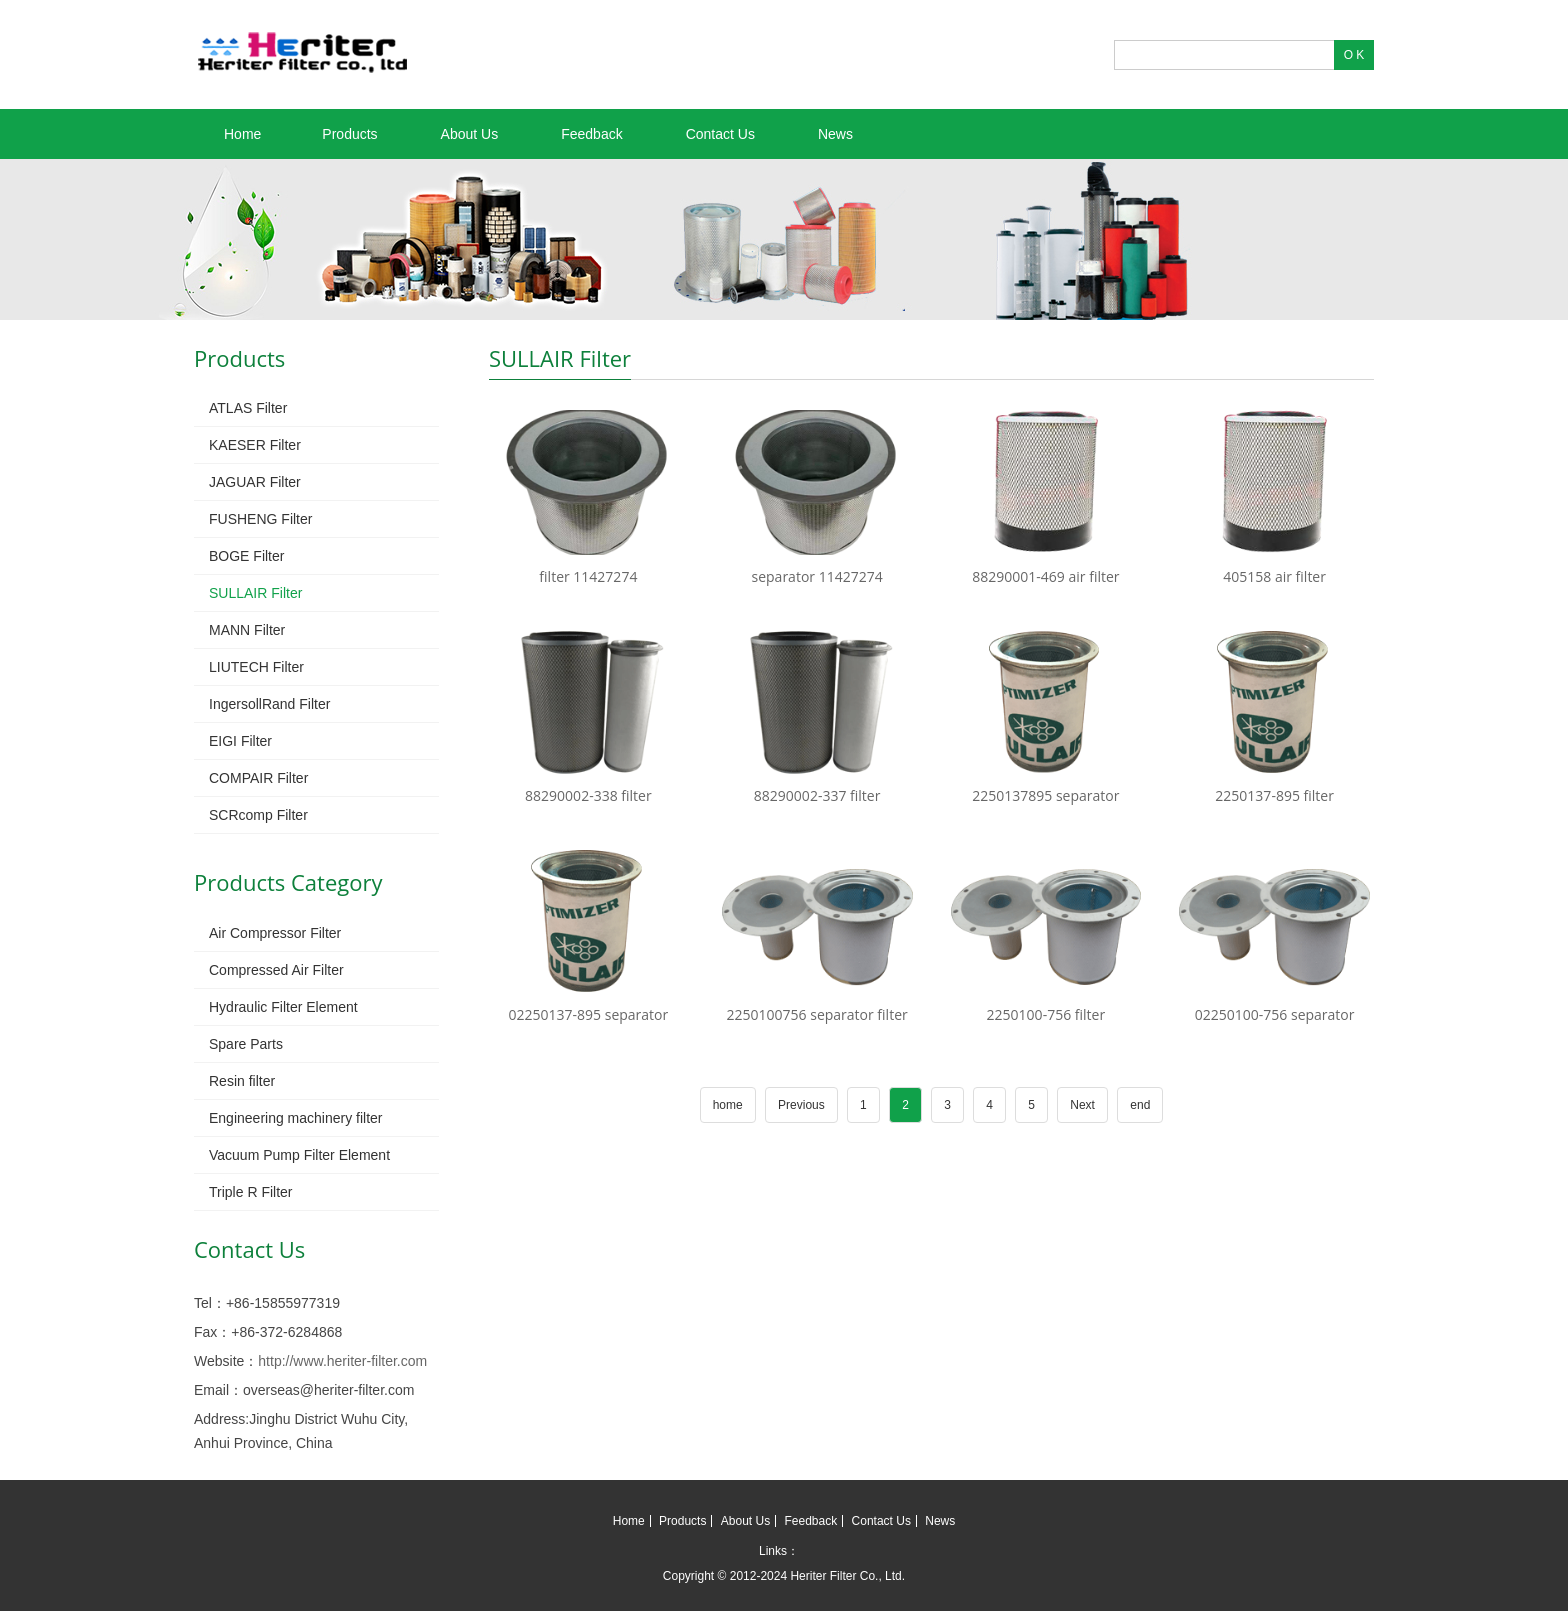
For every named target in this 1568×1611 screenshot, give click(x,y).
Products (349, 134)
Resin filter (242, 1081)
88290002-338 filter (588, 795)
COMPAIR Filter (258, 778)
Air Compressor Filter (275, 933)
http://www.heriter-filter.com (342, 1361)
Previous (801, 1105)
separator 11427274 (817, 576)
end (1140, 1105)
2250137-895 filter (1274, 795)
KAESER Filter (255, 445)
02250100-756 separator (1275, 1014)
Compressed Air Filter (276, 970)
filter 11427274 (588, 576)
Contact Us (720, 134)
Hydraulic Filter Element (283, 1007)
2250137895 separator (1045, 795)
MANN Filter (247, 630)
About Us (470, 134)
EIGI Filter (240, 741)
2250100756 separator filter (817, 1014)
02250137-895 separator (589, 1014)
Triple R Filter (251, 1192)
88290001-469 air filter (1045, 576)
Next (1082, 1105)
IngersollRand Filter (269, 704)
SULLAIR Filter (255, 593)
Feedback (591, 134)
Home (242, 134)
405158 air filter (1274, 576)
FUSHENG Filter (260, 519)
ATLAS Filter (248, 408)
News (835, 134)
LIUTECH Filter (256, 667)
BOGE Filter (246, 556)
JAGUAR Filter (255, 482)
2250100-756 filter (1046, 1014)
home (728, 1105)
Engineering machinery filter (296, 1118)
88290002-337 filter (817, 795)
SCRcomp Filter (258, 815)
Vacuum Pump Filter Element (299, 1155)
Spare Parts (246, 1044)
